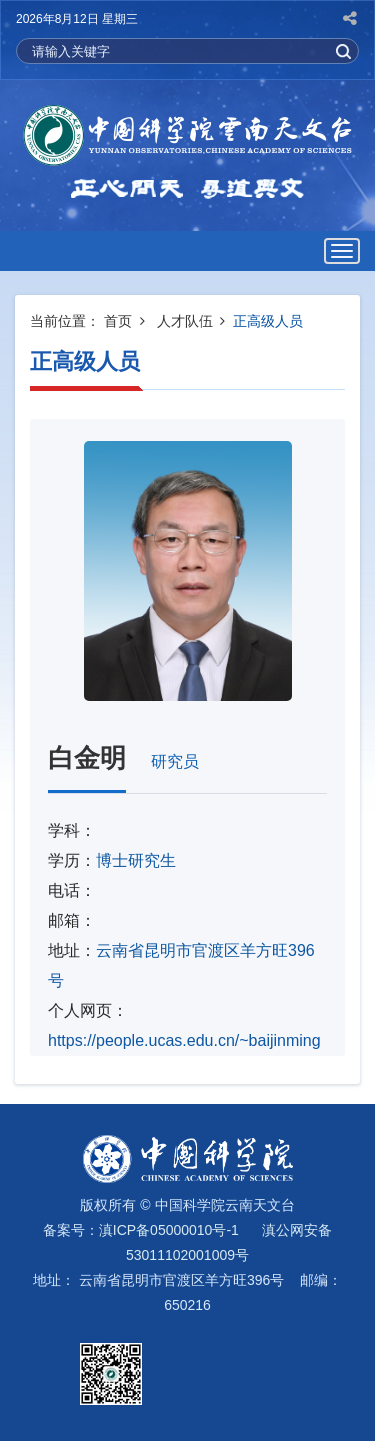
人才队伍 (185, 321)
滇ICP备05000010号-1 (169, 1230)
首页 (118, 321)
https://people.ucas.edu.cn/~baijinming (184, 1040)
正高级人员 (268, 321)
